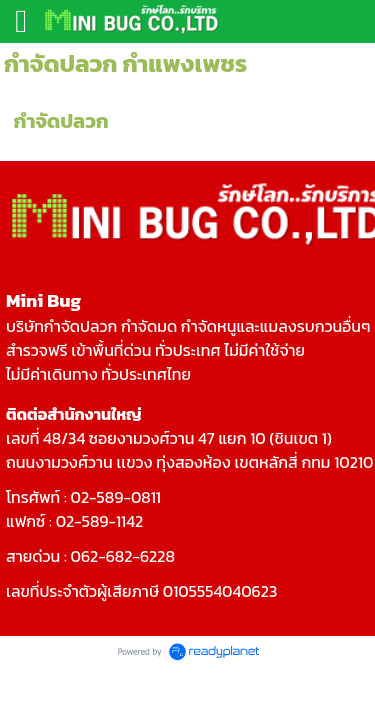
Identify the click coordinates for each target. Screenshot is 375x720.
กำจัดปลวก (61, 121)
